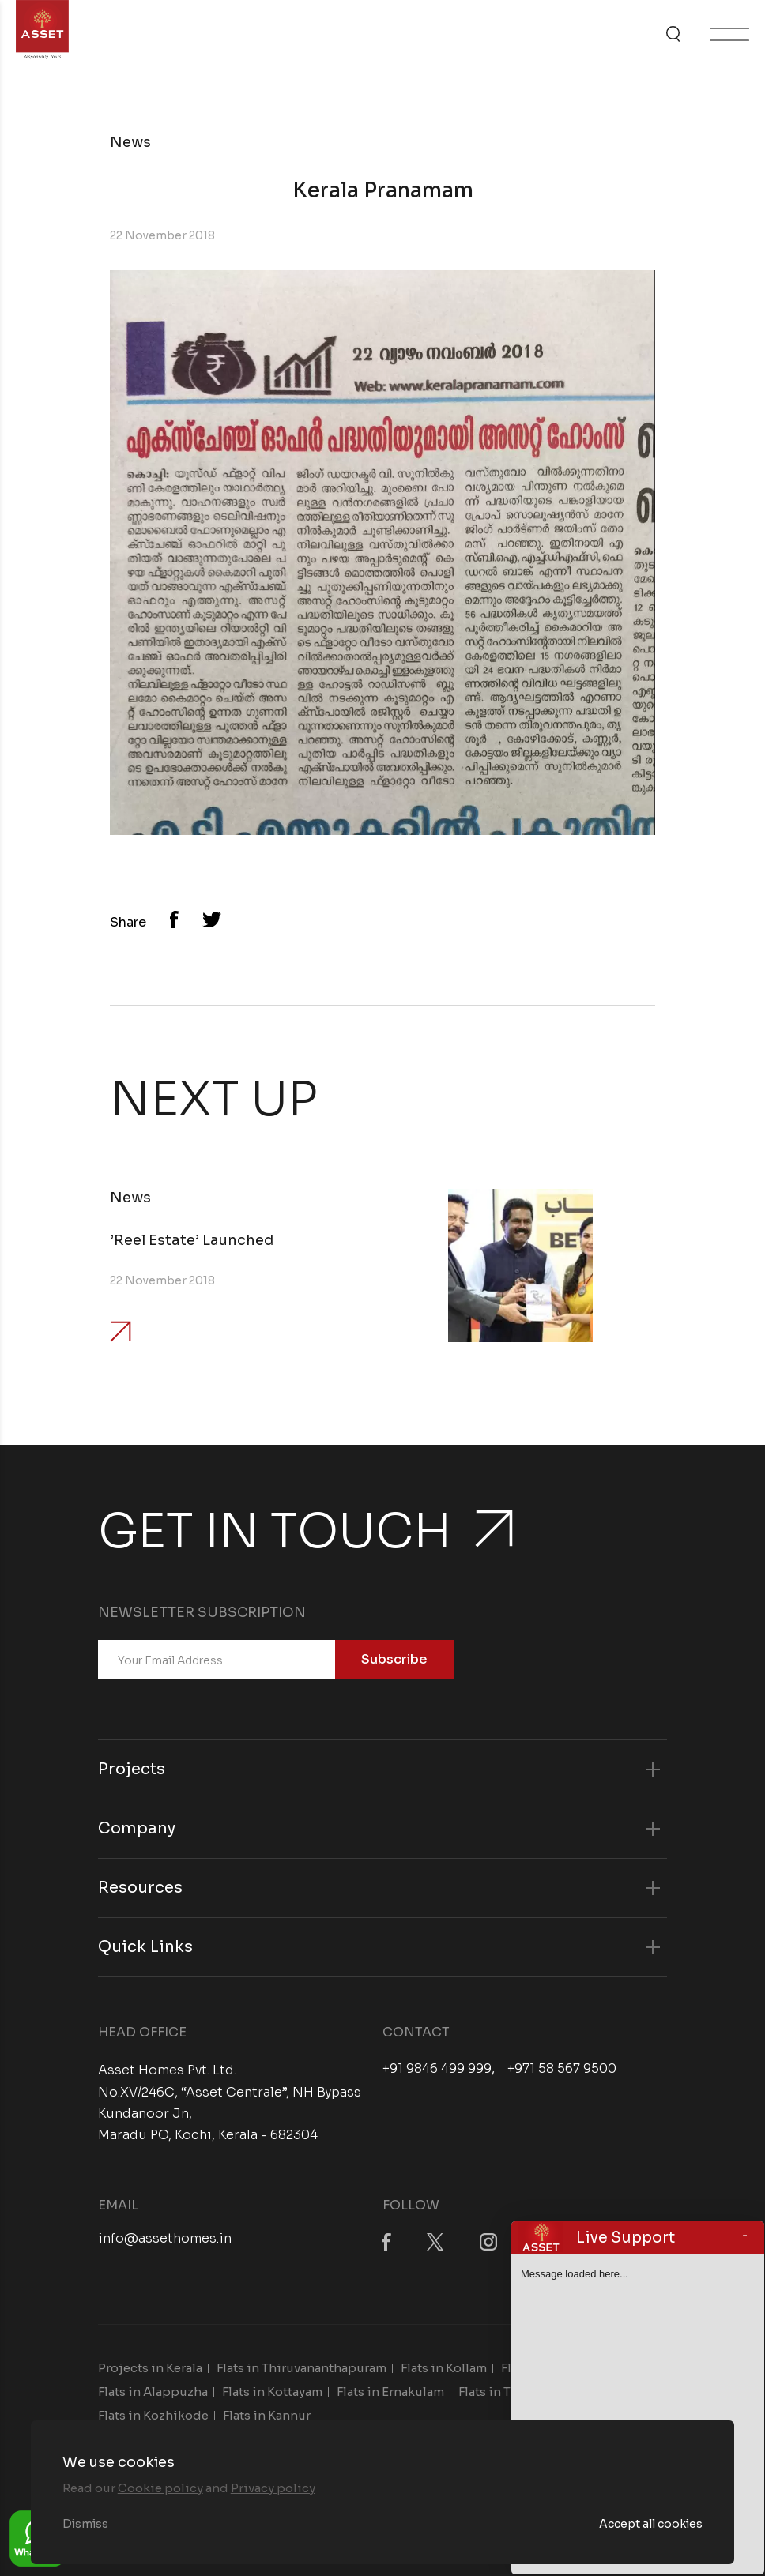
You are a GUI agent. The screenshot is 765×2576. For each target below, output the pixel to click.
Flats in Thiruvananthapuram (301, 2367)
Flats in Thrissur (505, 2391)
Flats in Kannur (267, 2415)
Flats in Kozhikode (153, 2415)
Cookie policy (160, 2487)
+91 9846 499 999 (437, 2069)
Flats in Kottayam (272, 2391)
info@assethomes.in (165, 2238)
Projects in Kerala (150, 2367)
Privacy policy (273, 2487)
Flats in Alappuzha (153, 2391)
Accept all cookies (651, 2524)
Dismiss (85, 2524)
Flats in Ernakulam (390, 2391)
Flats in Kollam (444, 2367)
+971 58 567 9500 (561, 2069)
